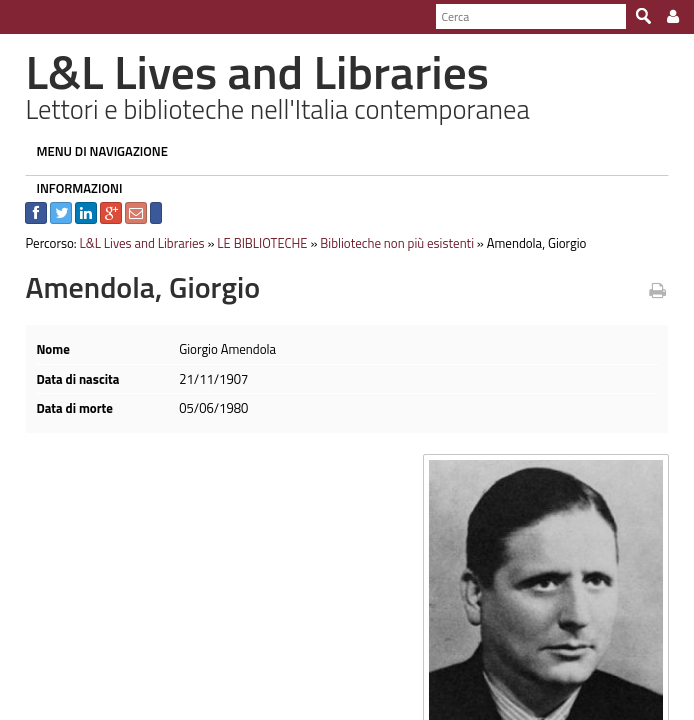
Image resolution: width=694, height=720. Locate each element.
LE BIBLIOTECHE (252, 243)
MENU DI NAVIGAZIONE (92, 151)
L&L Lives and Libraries (131, 243)
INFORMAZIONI (69, 188)
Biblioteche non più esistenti (387, 243)
